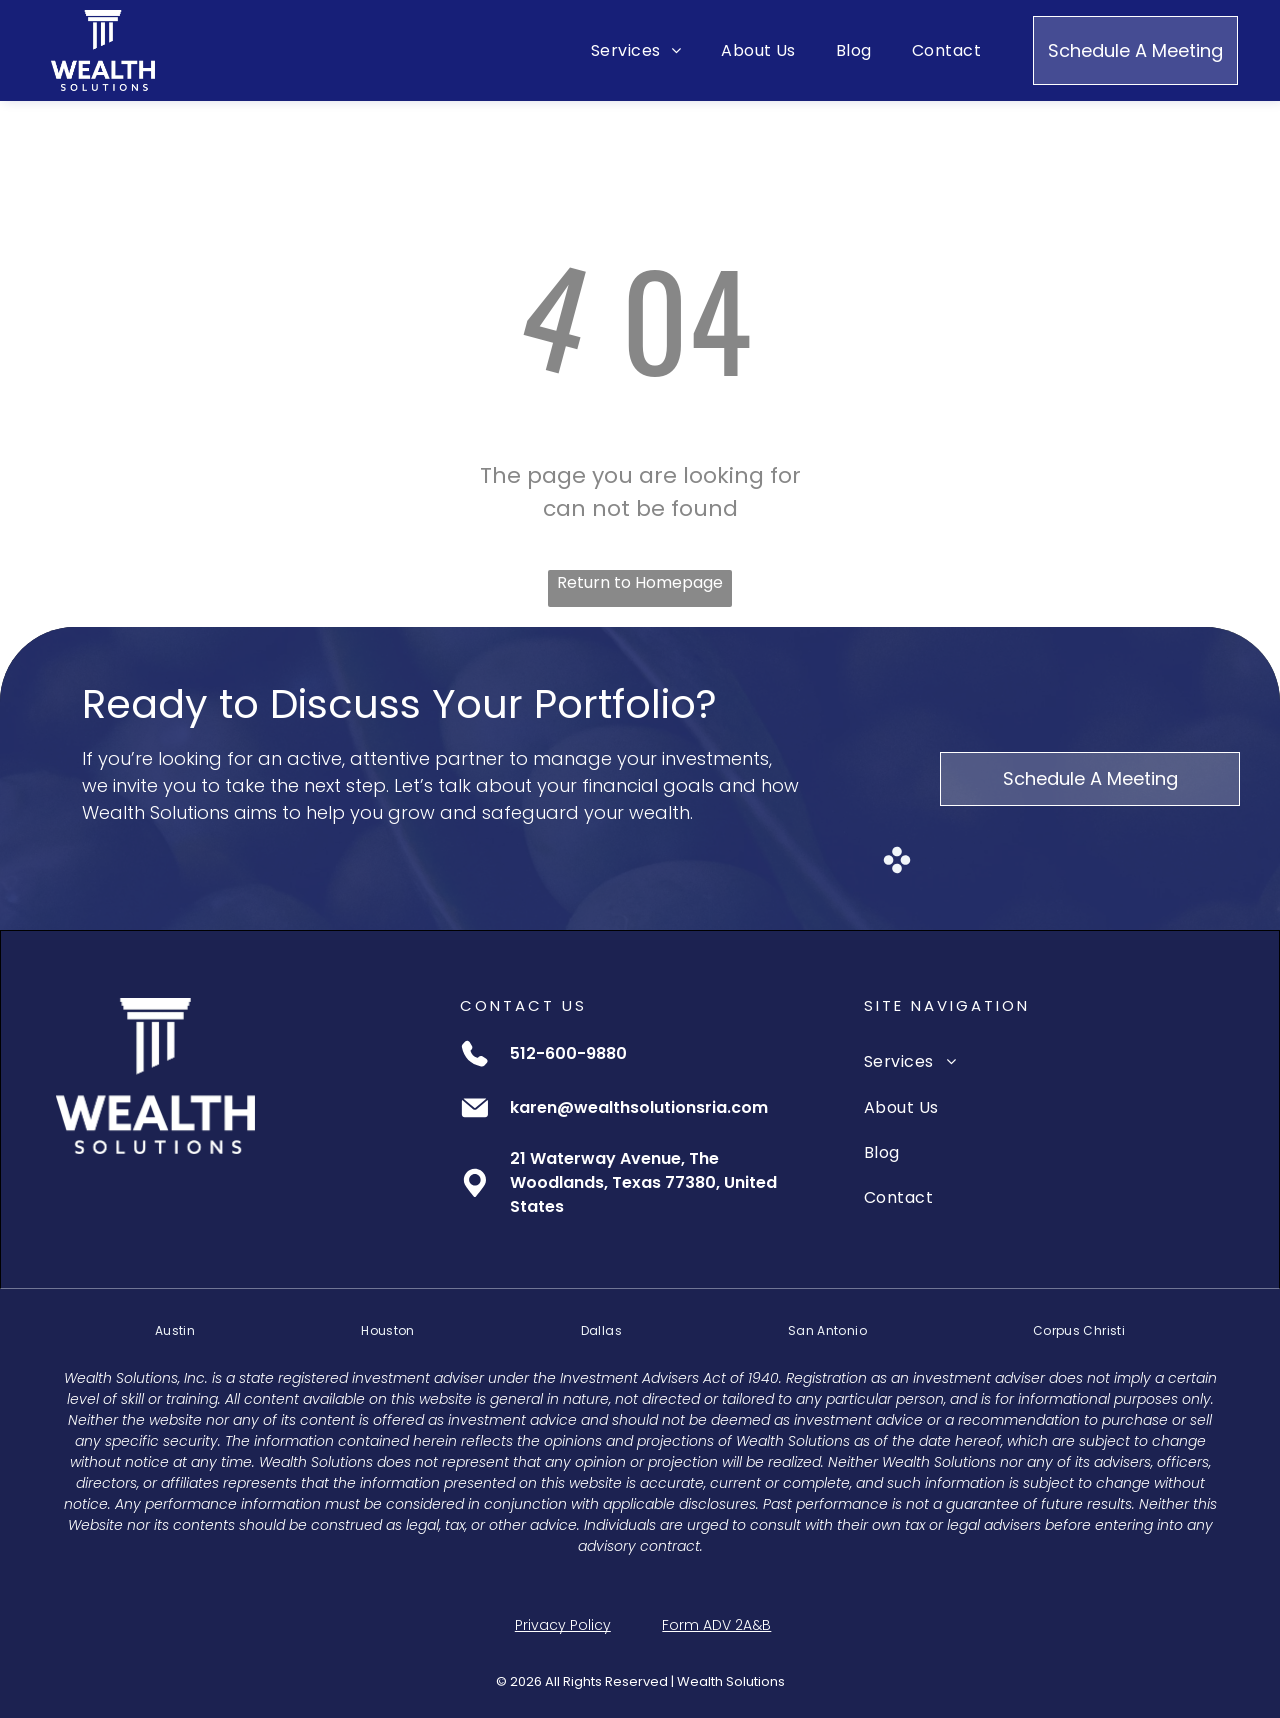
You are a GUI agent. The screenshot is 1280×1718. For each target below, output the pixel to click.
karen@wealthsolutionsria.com (639, 1107)
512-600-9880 (568, 1053)
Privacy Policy (563, 1625)
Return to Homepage (640, 582)
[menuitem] (636, 50)
